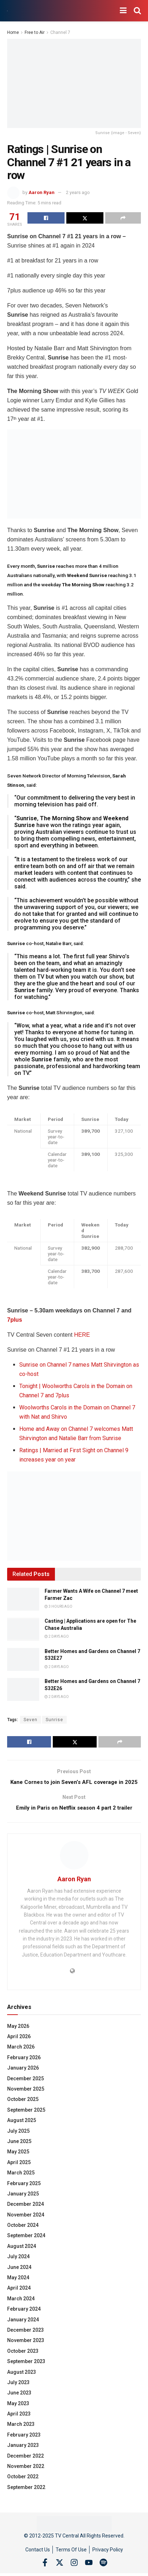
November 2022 (25, 2476)
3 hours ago (58, 1606)
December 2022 (25, 2466)
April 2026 (19, 2047)
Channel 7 (60, 32)
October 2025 (23, 2109)
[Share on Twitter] (84, 218)
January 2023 (23, 2455)
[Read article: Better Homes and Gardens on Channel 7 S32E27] (23, 1659)
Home (13, 32)
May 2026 (18, 2036)
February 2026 (24, 2068)
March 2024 (21, 2309)
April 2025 (19, 2172)
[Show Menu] (123, 10)
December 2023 (25, 2340)
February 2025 (24, 2193)
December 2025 (25, 2088)
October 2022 (23, 2487)
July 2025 (18, 2141)
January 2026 (23, 2078)
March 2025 (21, 2183)
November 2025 (25, 2099)
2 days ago (57, 1636)
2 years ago (78, 192)
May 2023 (18, 2413)
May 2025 (18, 2162)
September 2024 (26, 2246)
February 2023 (24, 2445)
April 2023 (19, 2424)
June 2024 (19, 2277)
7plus (14, 1320)
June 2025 (19, 2151)
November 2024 (25, 2225)
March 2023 (21, 2434)
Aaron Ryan (42, 192)
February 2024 (24, 2319)
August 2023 (21, 2382)
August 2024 (21, 2256)
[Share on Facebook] (46, 218)
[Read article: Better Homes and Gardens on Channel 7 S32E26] (23, 1689)
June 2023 (19, 2403)
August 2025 (21, 2130)
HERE (82, 1335)
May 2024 (18, 2288)
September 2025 (26, 2120)
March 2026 (21, 2057)
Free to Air (35, 32)
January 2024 (23, 2329)
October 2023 (23, 2361)
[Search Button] (137, 10)
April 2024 (19, 2298)
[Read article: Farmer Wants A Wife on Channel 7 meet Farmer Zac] (23, 1599)
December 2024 (25, 2214)
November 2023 (25, 2350)
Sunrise (54, 1719)
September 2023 (26, 2371)
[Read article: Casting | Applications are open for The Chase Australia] (23, 1629)
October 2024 (23, 2235)
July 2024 (18, 2267)
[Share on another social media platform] (123, 218)
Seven (30, 1719)
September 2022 (26, 2497)
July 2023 (18, 2393)
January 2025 (23, 2204)
